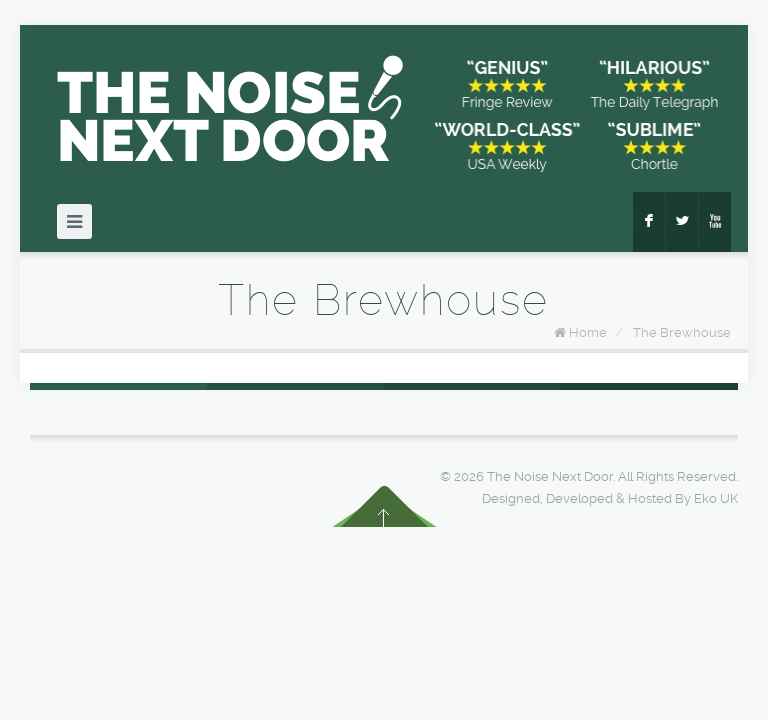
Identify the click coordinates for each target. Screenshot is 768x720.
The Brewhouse (682, 332)
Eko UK (716, 498)
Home (588, 332)
